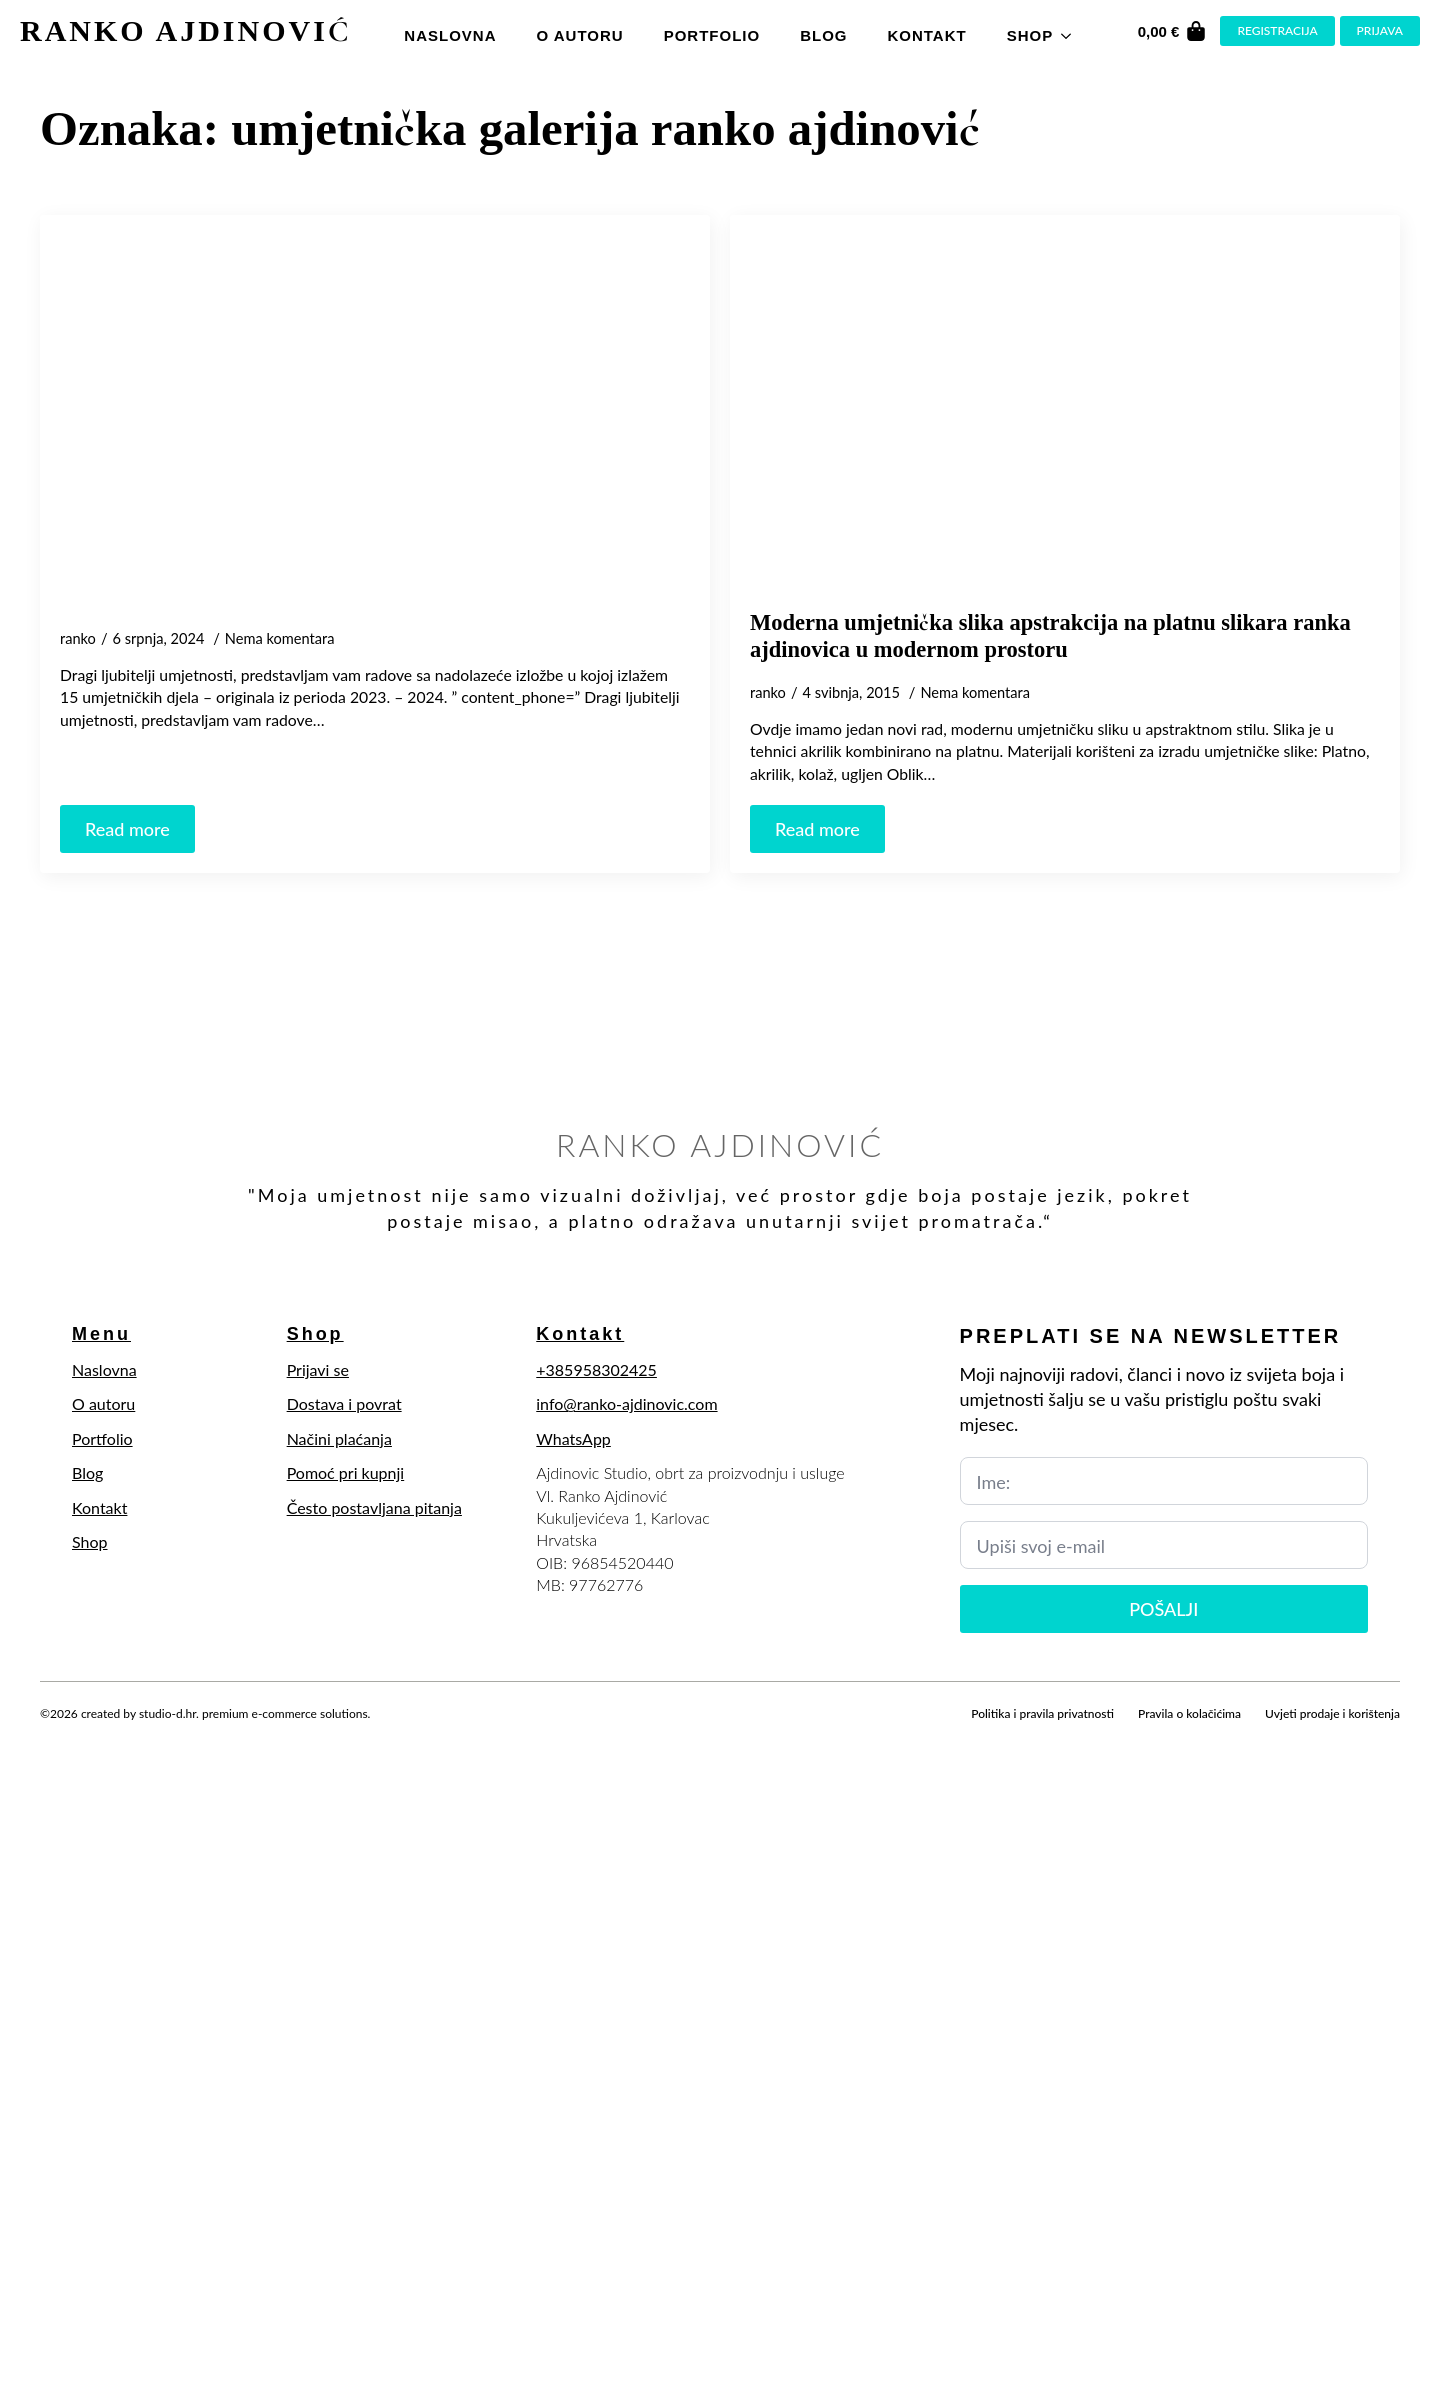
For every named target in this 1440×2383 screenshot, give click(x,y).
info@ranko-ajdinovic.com (626, 1403)
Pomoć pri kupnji (346, 1472)
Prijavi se (318, 1369)
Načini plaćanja (339, 1438)
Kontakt (926, 35)
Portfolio (712, 35)
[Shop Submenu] (1072, 30)
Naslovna (450, 35)
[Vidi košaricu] (1173, 30)
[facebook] (54, 1737)
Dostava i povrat (344, 1403)
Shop (1030, 35)
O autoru (579, 35)
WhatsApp (573, 1438)
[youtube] (190, 1737)
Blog (823, 35)
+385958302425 (596, 1369)
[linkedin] (156, 1737)
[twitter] (88, 1737)
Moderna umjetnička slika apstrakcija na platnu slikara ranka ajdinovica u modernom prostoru (1050, 636)
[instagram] (122, 1737)
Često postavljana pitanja (374, 1507)
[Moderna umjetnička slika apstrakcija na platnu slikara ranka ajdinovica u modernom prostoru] (1065, 412)
